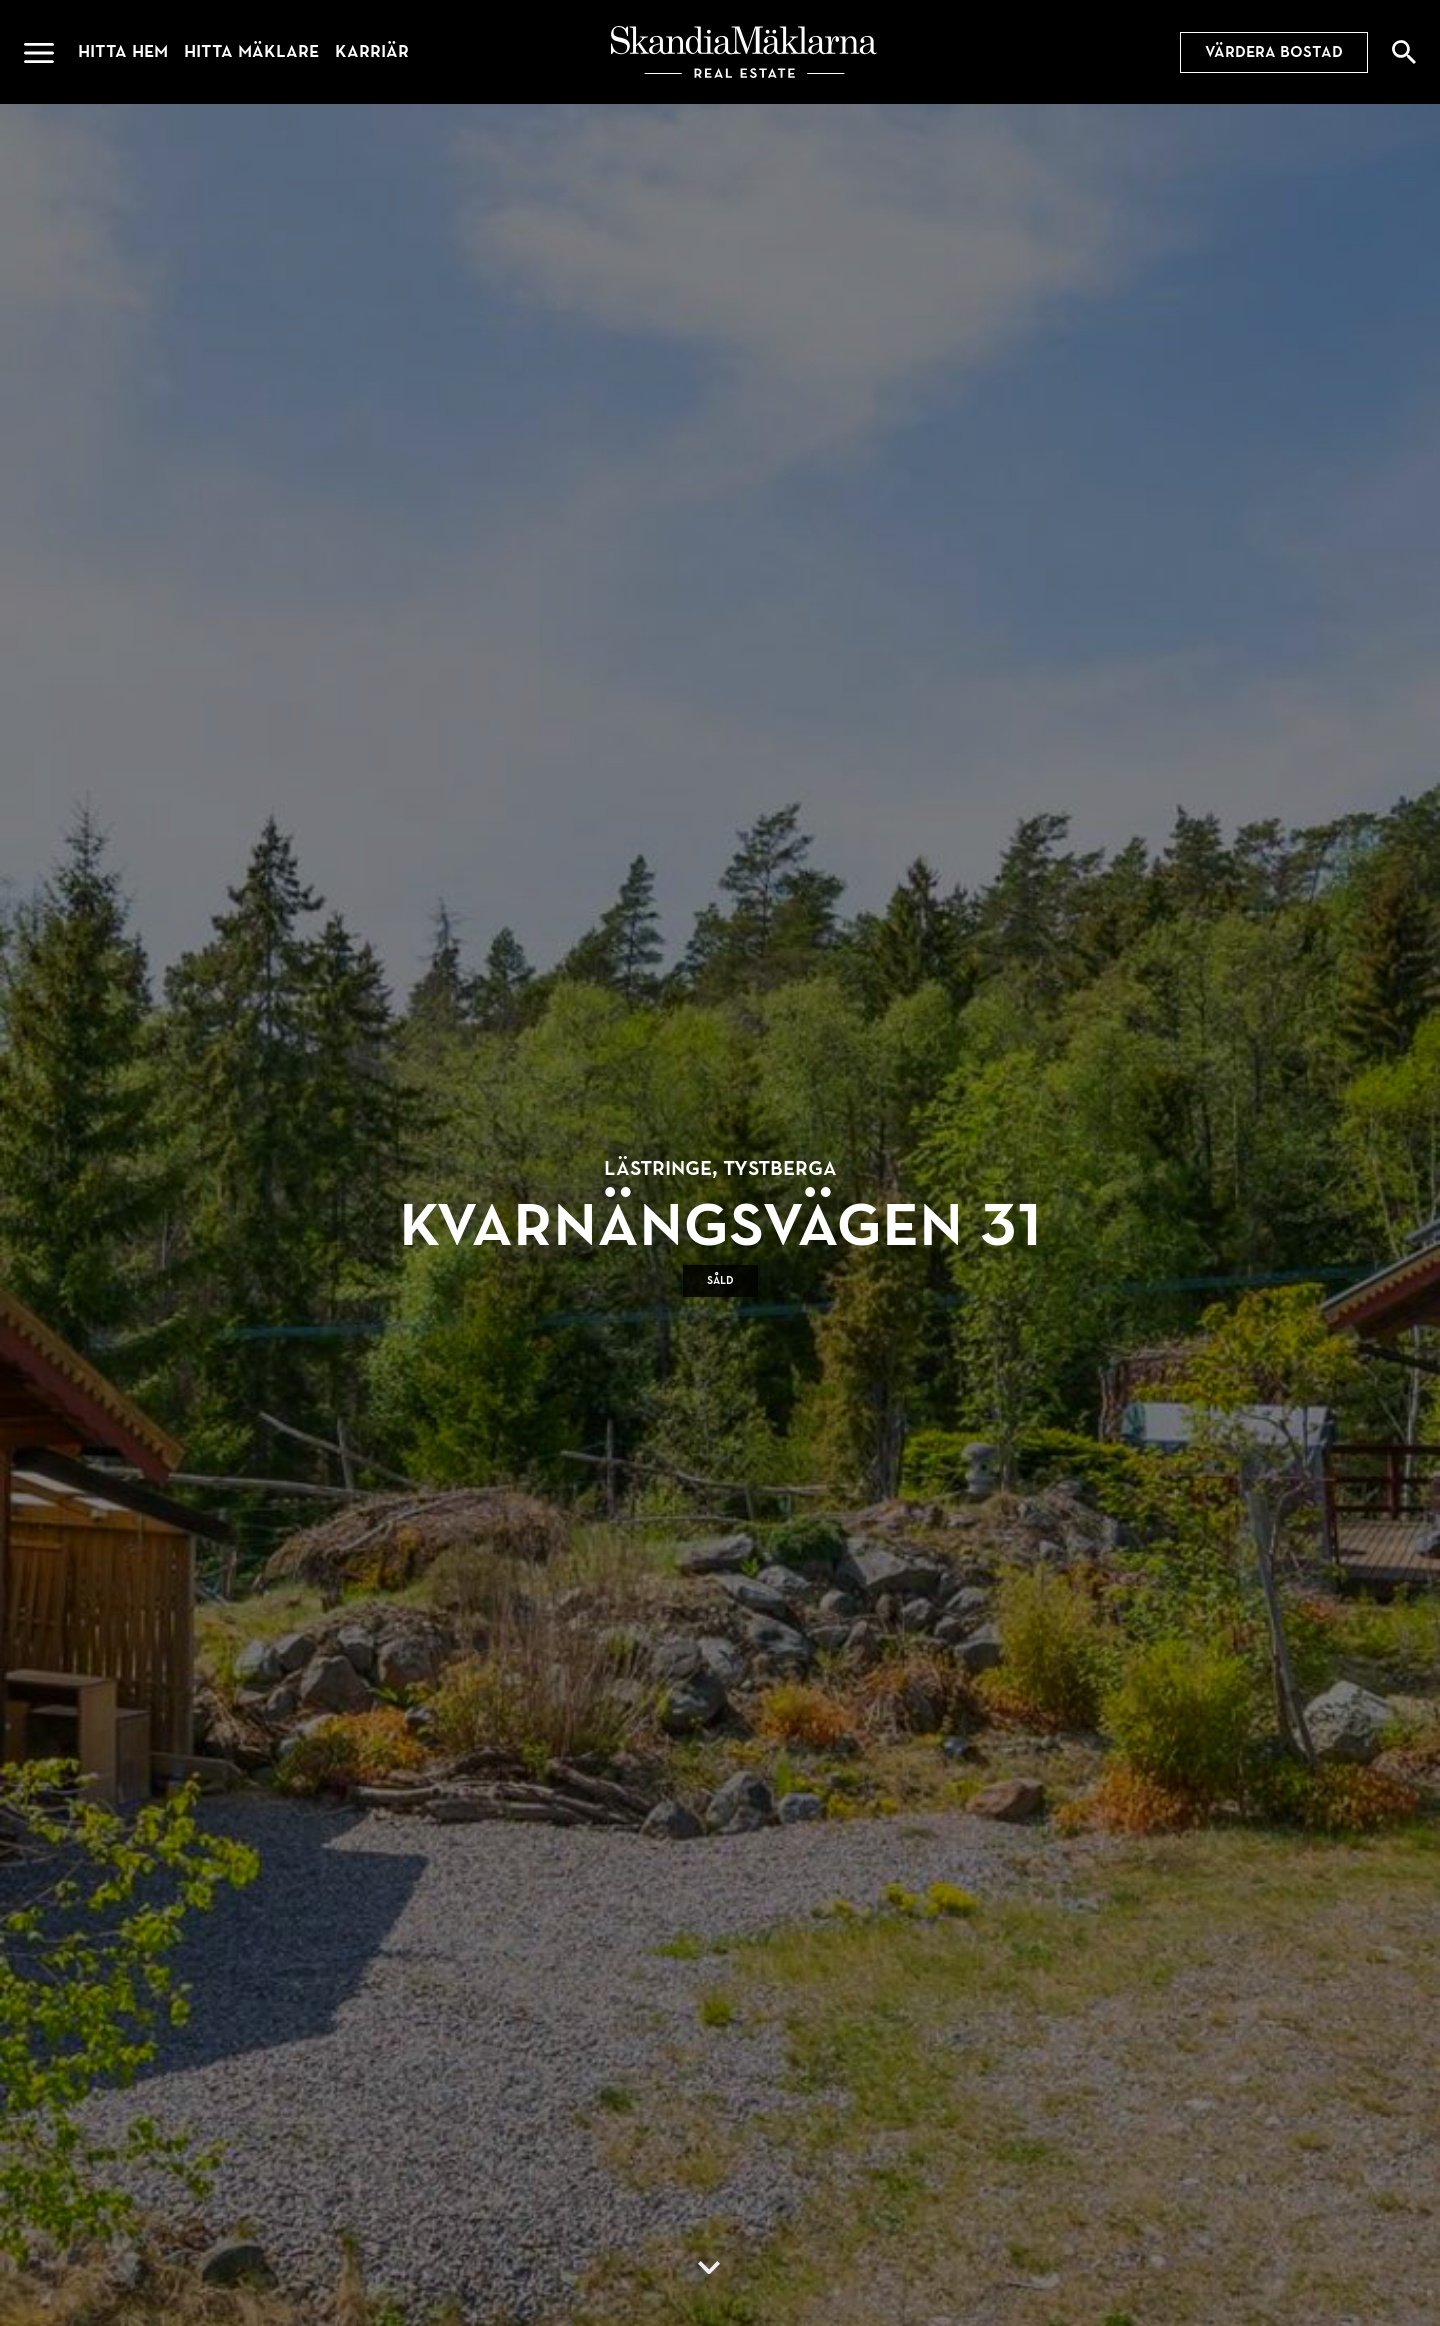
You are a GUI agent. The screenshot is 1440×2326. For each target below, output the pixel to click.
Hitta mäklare (251, 51)
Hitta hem (123, 51)
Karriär (372, 51)
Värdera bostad (1274, 52)
